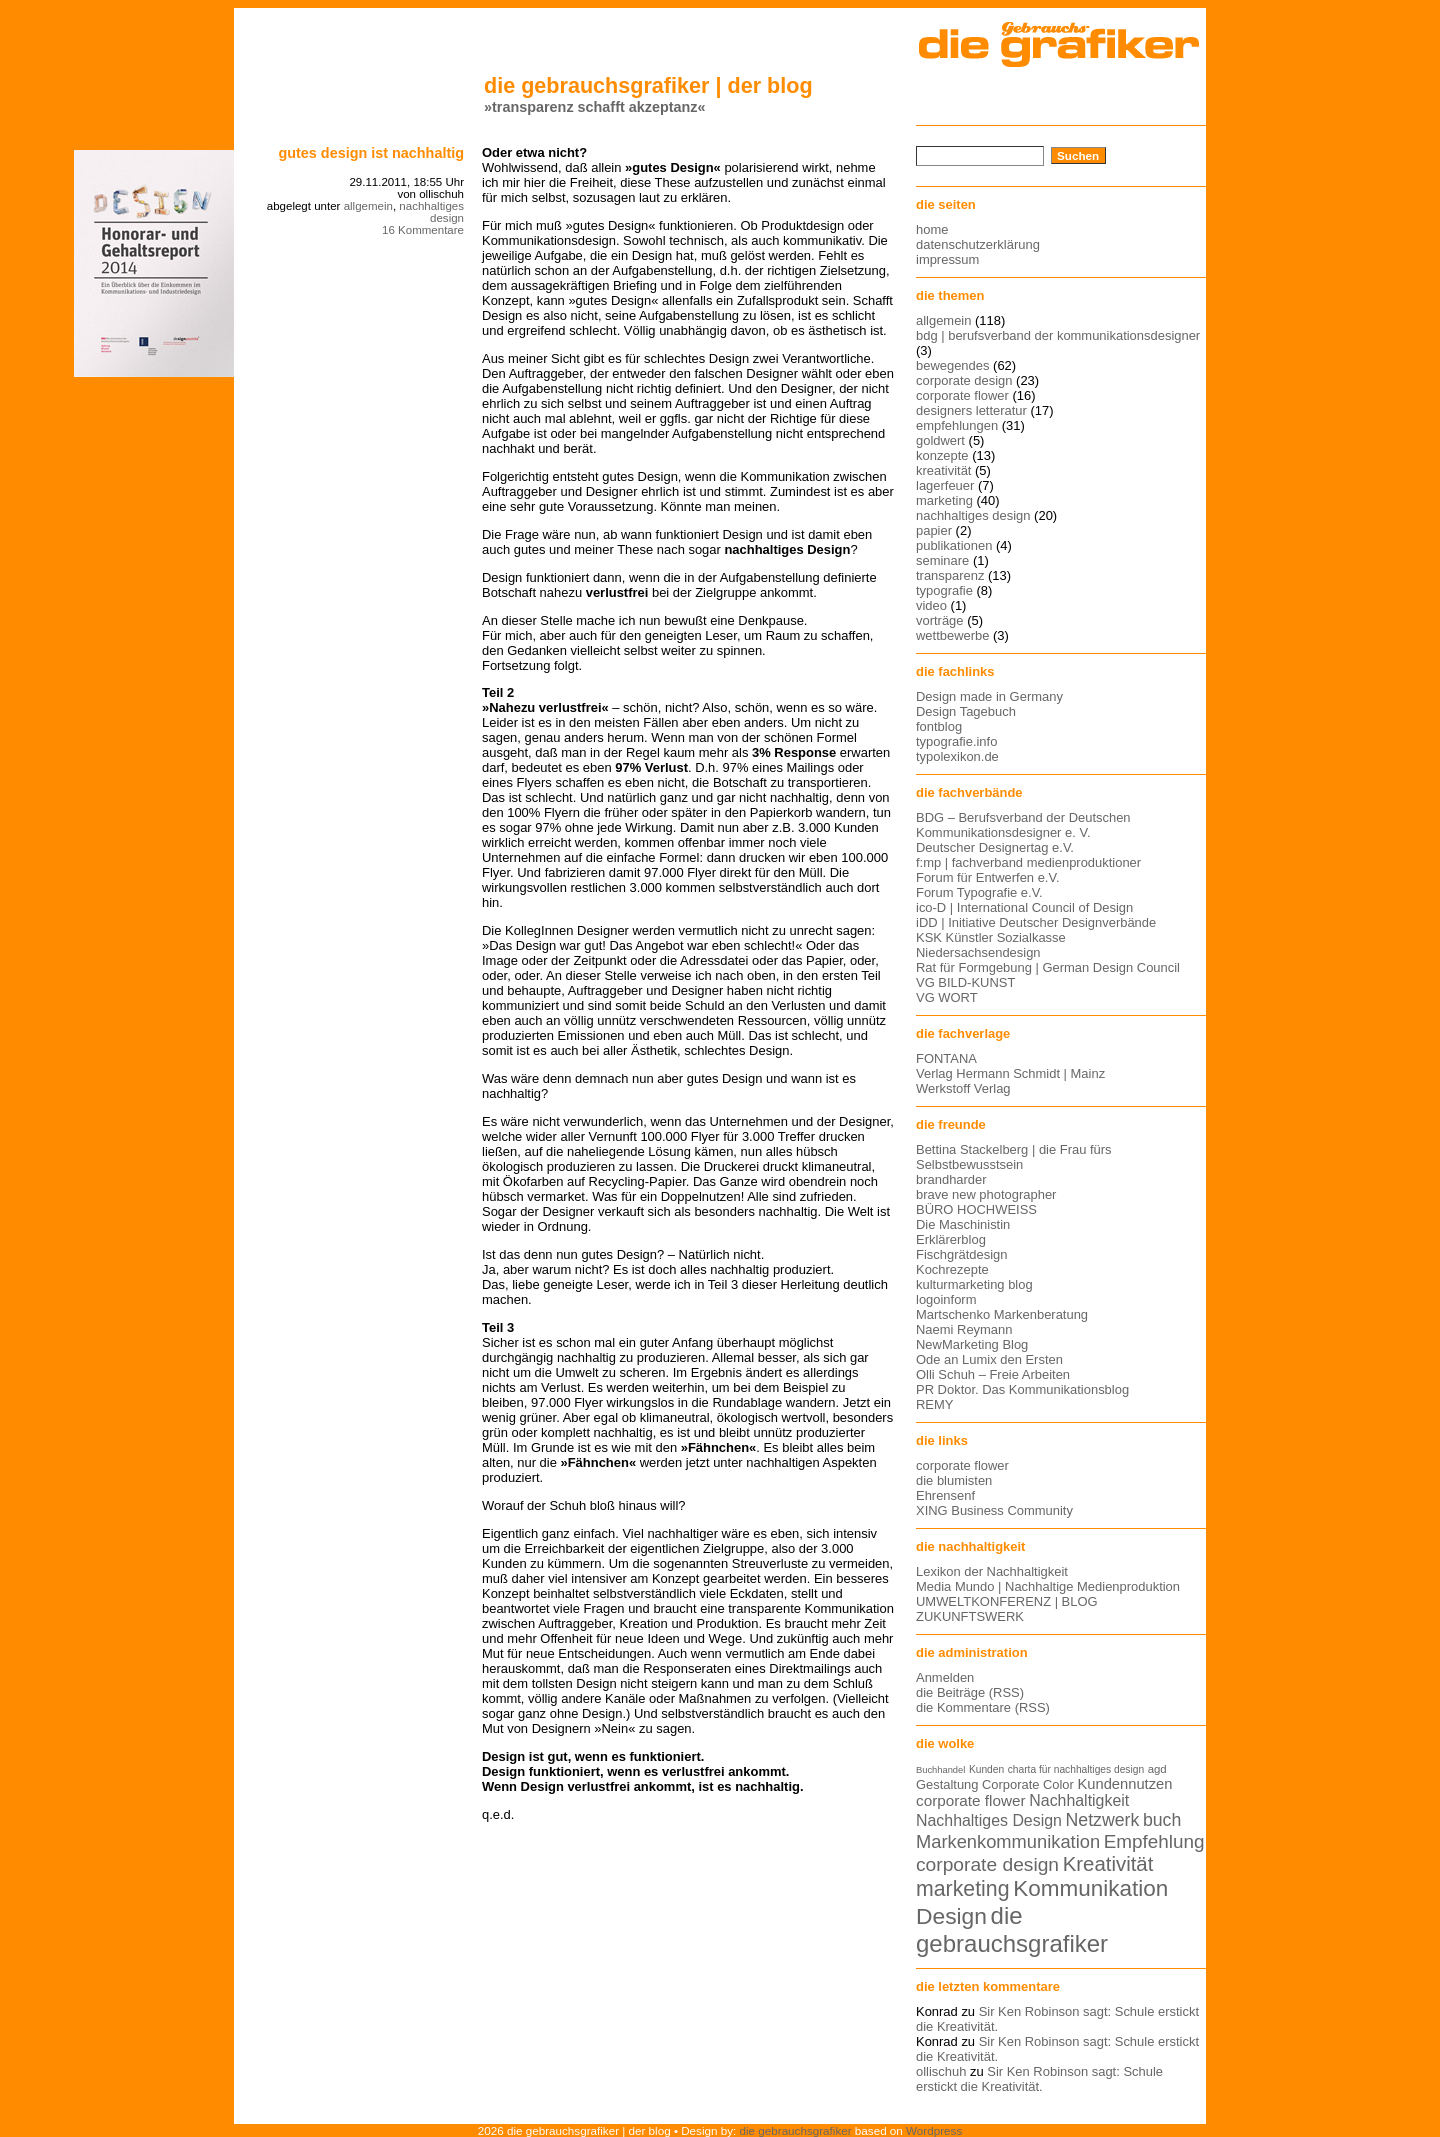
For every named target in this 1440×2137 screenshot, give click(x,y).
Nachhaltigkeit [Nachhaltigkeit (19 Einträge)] (1079, 1800)
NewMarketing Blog (972, 1344)
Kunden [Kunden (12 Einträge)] (986, 1769)
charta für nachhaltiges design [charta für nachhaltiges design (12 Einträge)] (1076, 1769)
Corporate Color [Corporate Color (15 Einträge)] (1028, 1784)
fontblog (939, 726)
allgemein (368, 206)
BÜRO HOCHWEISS (976, 1209)
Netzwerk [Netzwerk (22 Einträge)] (1103, 1820)
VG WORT (947, 997)
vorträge (940, 620)
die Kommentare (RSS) (983, 1707)
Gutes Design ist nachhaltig (371, 153)
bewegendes (952, 365)
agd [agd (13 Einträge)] (1157, 1769)
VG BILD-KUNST (965, 982)
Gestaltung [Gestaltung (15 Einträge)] (947, 1784)
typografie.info (956, 741)
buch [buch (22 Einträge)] (1162, 1820)
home (932, 229)
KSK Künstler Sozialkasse (991, 937)
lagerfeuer (945, 485)
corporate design (964, 380)
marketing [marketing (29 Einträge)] (963, 1889)
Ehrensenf (945, 1495)
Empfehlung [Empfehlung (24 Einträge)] (1154, 1841)
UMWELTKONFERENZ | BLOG (1007, 1601)
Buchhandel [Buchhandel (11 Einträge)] (940, 1770)
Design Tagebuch (966, 711)
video (931, 605)
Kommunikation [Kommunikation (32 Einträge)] (1090, 1888)
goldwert (940, 440)
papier (934, 530)
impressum (947, 259)
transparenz (950, 575)
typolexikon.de (957, 756)
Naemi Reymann (964, 1329)
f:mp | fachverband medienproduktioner (1028, 862)
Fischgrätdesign (961, 1254)
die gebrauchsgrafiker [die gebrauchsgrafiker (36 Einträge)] (1012, 1929)
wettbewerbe (952, 635)
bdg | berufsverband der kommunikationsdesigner (1058, 335)
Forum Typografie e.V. (979, 892)
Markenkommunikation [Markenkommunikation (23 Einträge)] (1008, 1841)
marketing (944, 500)
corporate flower (962, 395)
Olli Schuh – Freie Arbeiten (993, 1374)
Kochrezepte (952, 1269)
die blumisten (954, 1480)
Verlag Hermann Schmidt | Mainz (1010, 1073)
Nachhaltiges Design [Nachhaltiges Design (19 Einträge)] (989, 1820)
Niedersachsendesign (978, 952)
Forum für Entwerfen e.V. (988, 877)
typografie (944, 590)
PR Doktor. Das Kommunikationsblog (1022, 1389)
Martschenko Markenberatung (1002, 1314)
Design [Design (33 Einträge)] (951, 1916)
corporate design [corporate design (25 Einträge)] (987, 1864)
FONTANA (946, 1058)
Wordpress (934, 2130)
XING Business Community (994, 1510)
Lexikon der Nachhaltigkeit (992, 1571)
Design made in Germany (989, 696)
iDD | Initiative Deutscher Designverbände (1036, 922)
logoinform (946, 1299)
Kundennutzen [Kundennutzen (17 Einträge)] (1124, 1784)
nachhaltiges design (431, 212)
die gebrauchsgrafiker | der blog (648, 85)
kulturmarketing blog (974, 1284)
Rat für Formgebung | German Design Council (1048, 967)
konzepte (942, 455)
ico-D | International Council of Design (1024, 907)
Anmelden (945, 1677)
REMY (934, 1404)
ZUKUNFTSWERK (970, 1616)
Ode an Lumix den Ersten (989, 1359)
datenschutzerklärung (978, 244)
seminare (942, 560)
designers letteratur (971, 410)
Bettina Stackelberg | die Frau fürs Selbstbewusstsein (1014, 1157)
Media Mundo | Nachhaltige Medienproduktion (1048, 1586)
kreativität (943, 470)
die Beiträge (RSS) (970, 1692)
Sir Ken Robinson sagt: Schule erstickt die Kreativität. (1039, 2079)
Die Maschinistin (963, 1224)
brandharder (951, 1179)
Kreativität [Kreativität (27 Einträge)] (1108, 1864)
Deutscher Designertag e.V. (995, 847)
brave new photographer (986, 1194)
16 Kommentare (423, 230)
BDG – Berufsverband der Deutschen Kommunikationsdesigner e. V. (1023, 825)
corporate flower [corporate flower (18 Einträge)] (971, 1800)
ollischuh (941, 2071)
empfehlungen (957, 425)
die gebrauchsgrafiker (796, 2130)
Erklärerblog (951, 1239)
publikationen (954, 545)
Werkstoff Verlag (963, 1088)
